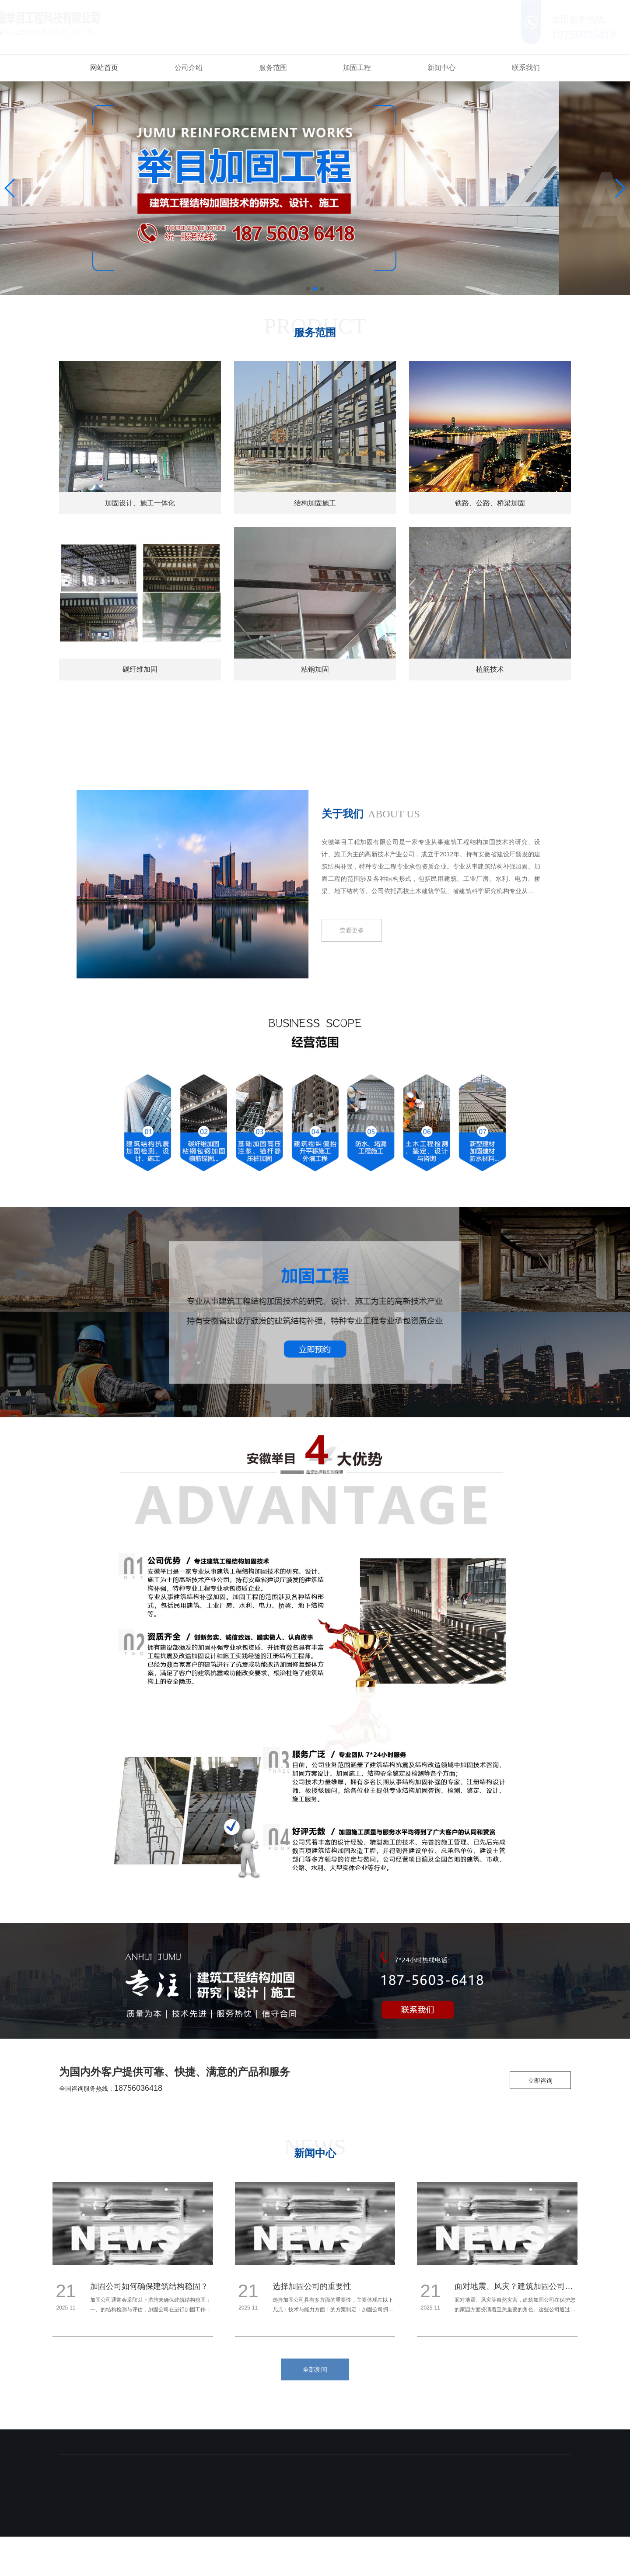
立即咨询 (540, 2080)
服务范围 (273, 67)
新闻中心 (441, 67)
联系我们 (526, 67)
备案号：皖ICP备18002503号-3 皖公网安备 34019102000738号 (302, 2529)
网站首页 (104, 67)
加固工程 (357, 67)
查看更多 (352, 930)
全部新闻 (315, 2369)
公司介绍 (189, 67)
